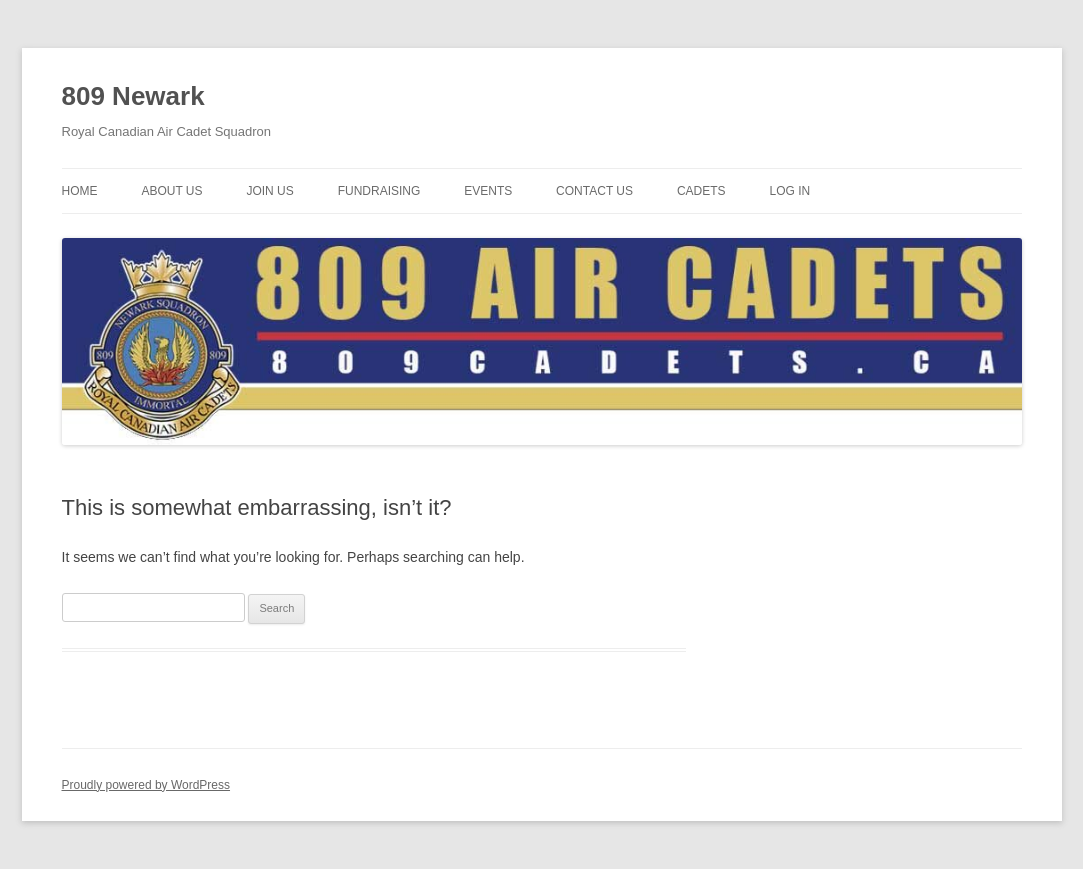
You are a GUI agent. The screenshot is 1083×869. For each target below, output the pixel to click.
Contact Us (594, 191)
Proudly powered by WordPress (146, 785)
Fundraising (379, 191)
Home (80, 191)
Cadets (701, 191)
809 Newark (133, 96)
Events (488, 191)
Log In (789, 191)
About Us (171, 191)
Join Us (269, 191)
